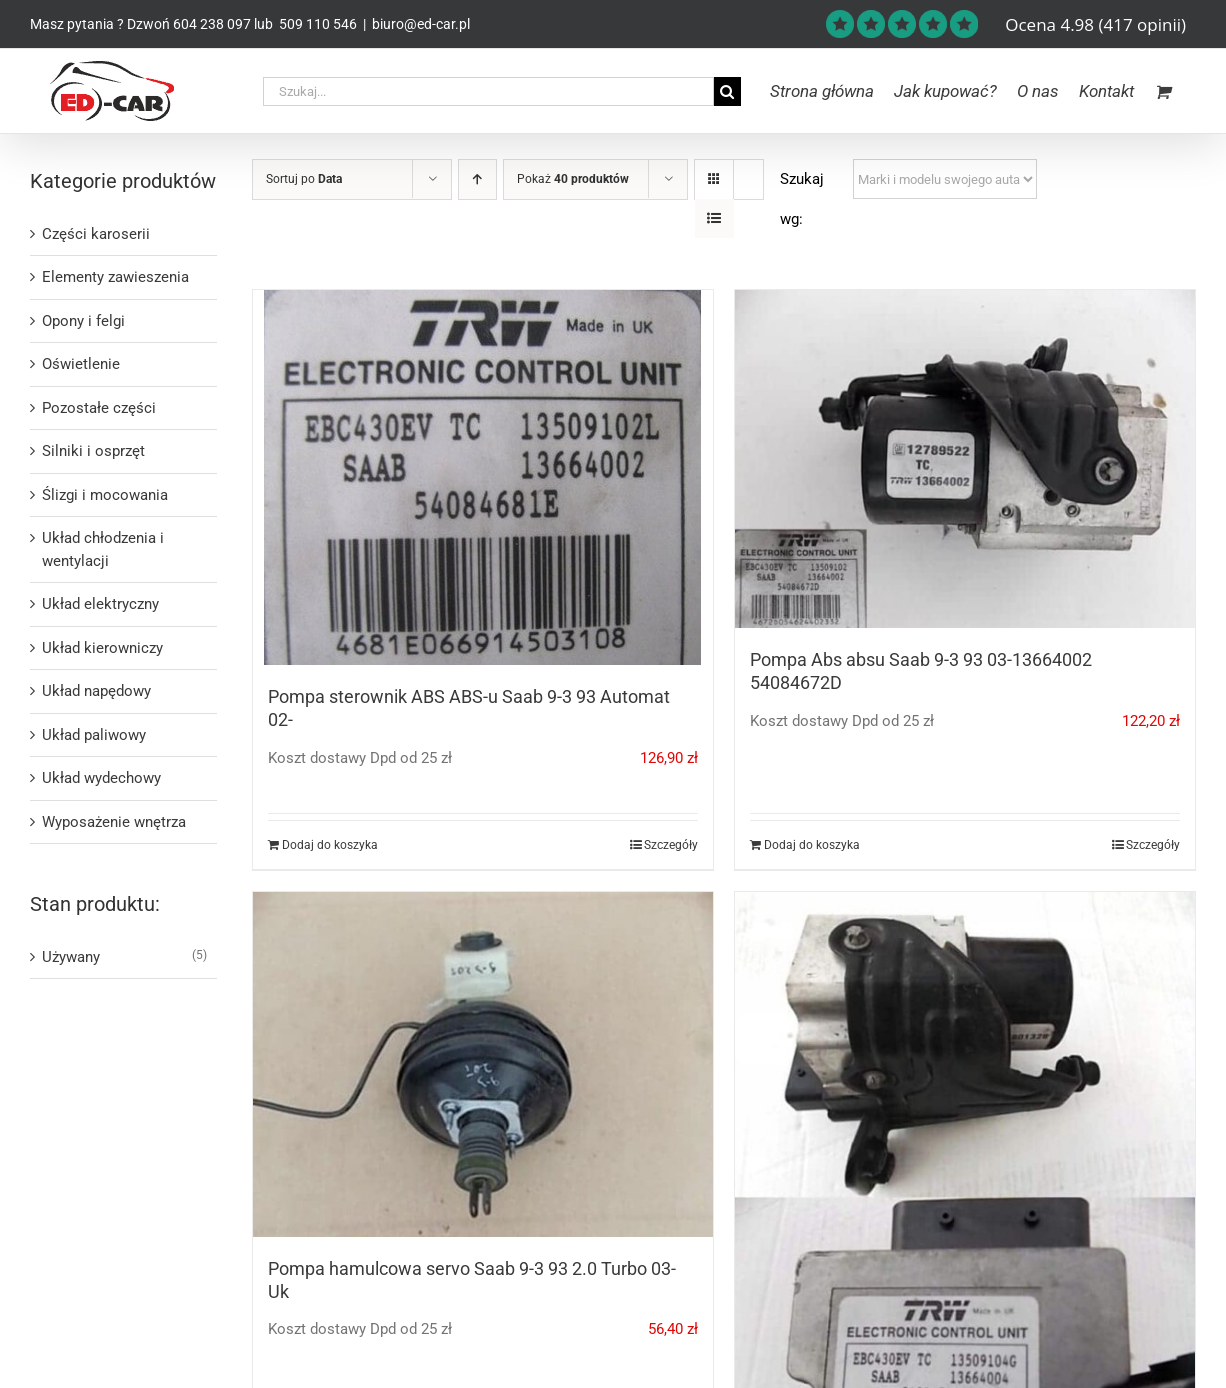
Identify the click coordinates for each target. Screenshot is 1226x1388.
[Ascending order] (477, 179)
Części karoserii (96, 234)
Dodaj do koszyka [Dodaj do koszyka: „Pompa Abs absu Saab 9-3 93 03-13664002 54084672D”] (812, 845)
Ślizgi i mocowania (105, 495)
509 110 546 (316, 24)
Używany (71, 957)
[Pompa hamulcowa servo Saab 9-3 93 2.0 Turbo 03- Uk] (483, 1064)
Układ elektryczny (100, 604)
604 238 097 (212, 24)
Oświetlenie (81, 364)
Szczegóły (671, 845)
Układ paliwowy (94, 735)
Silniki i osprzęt (93, 451)
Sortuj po (304, 179)
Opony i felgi (83, 321)
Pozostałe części (99, 408)
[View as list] (714, 218)
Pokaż (573, 179)
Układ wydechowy (101, 778)
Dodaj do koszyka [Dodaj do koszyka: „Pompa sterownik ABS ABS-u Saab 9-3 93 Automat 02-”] (330, 845)
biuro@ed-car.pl (421, 24)
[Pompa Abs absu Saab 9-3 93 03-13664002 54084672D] (965, 459)
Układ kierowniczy (102, 648)
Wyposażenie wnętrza (114, 822)
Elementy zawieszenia (115, 277)
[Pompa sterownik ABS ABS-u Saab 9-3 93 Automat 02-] (483, 477)
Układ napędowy (96, 691)
